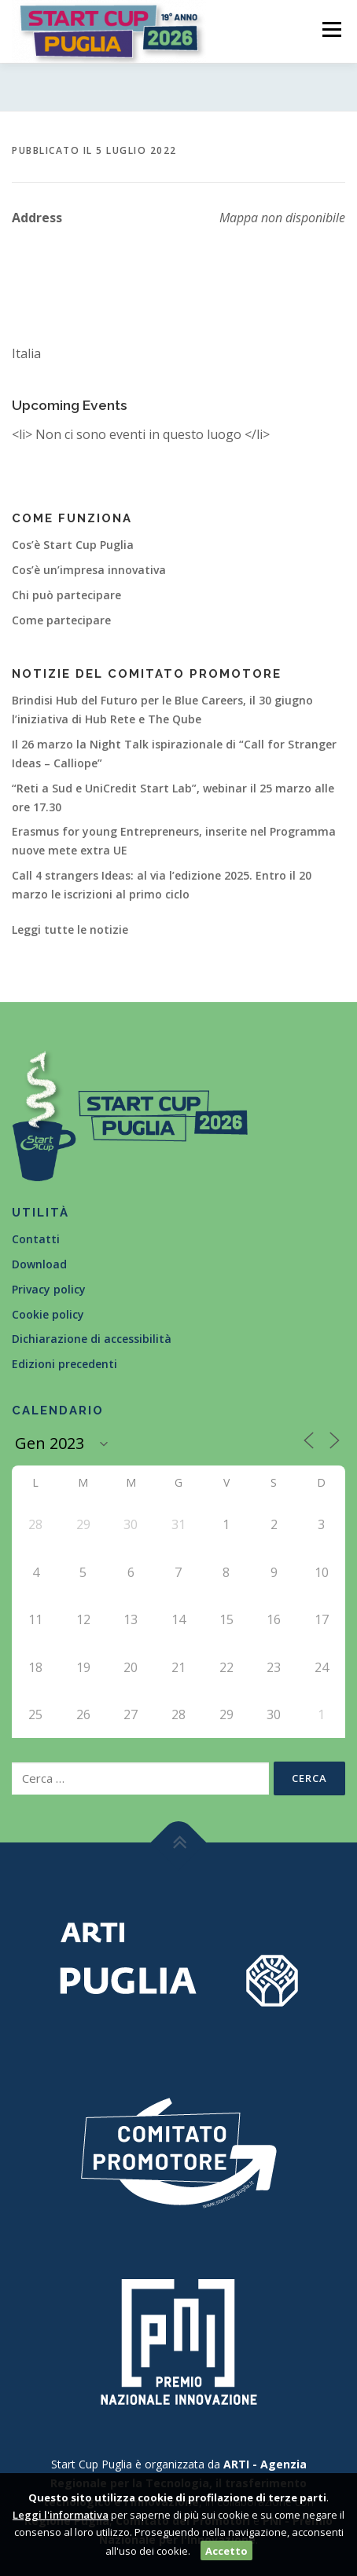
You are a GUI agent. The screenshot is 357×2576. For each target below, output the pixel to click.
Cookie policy (48, 1314)
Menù (330, 29)
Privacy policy (49, 1289)
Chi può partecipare (66, 594)
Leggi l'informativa (61, 2515)
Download (39, 1264)
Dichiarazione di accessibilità (91, 1338)
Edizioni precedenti (64, 1363)
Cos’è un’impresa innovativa (89, 569)
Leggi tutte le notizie (70, 929)
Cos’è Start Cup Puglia (73, 544)
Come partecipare (61, 620)
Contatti (36, 1238)
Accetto (226, 2551)
